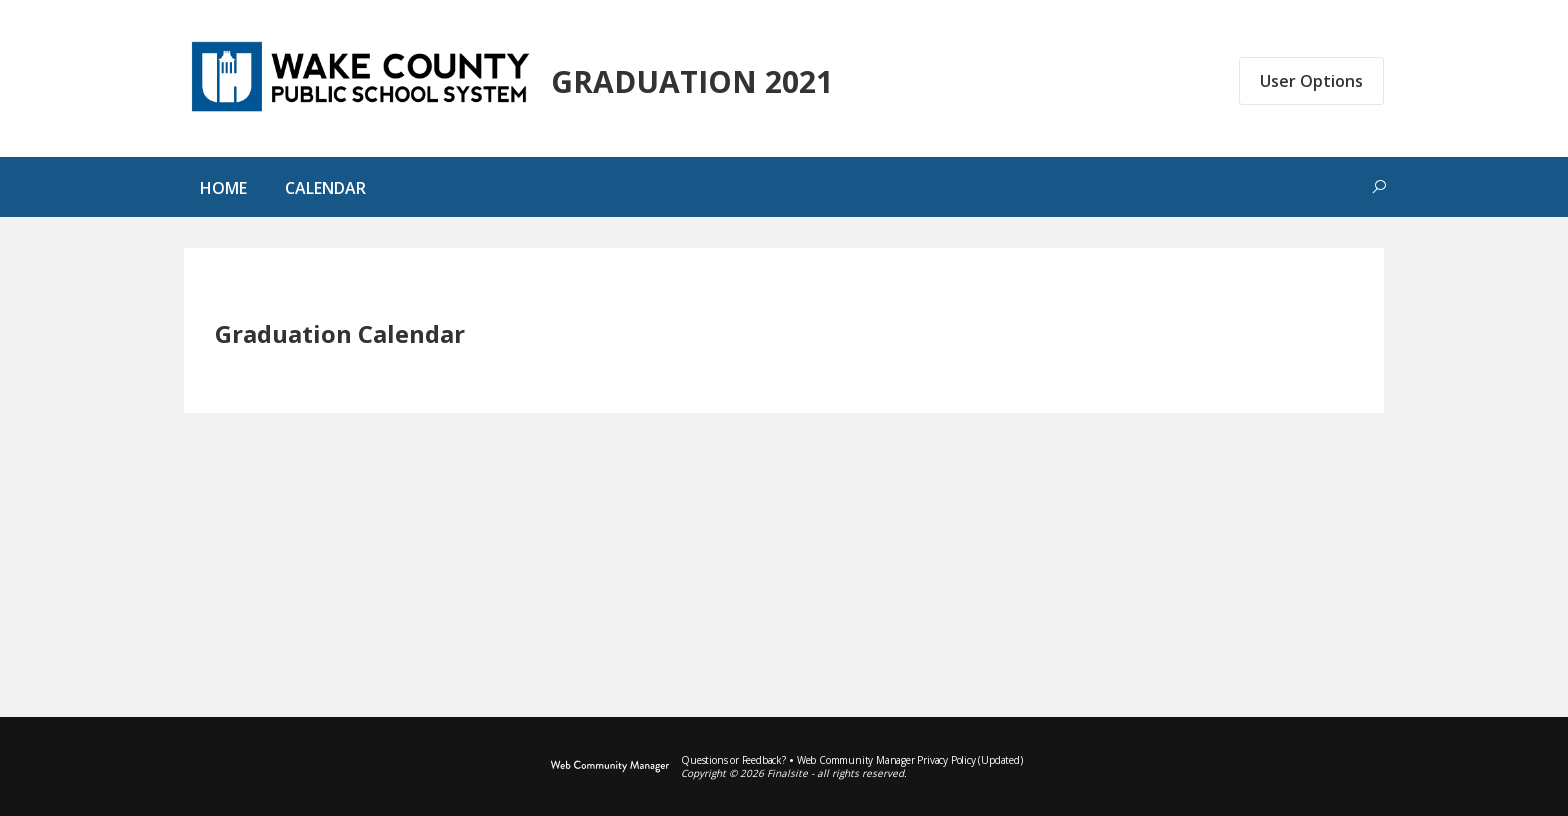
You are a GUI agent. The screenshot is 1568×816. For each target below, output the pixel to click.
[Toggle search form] (1379, 187)
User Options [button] (1311, 81)
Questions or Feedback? (733, 760)
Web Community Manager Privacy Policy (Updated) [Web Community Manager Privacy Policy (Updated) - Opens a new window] (910, 760)
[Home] (223, 192)
